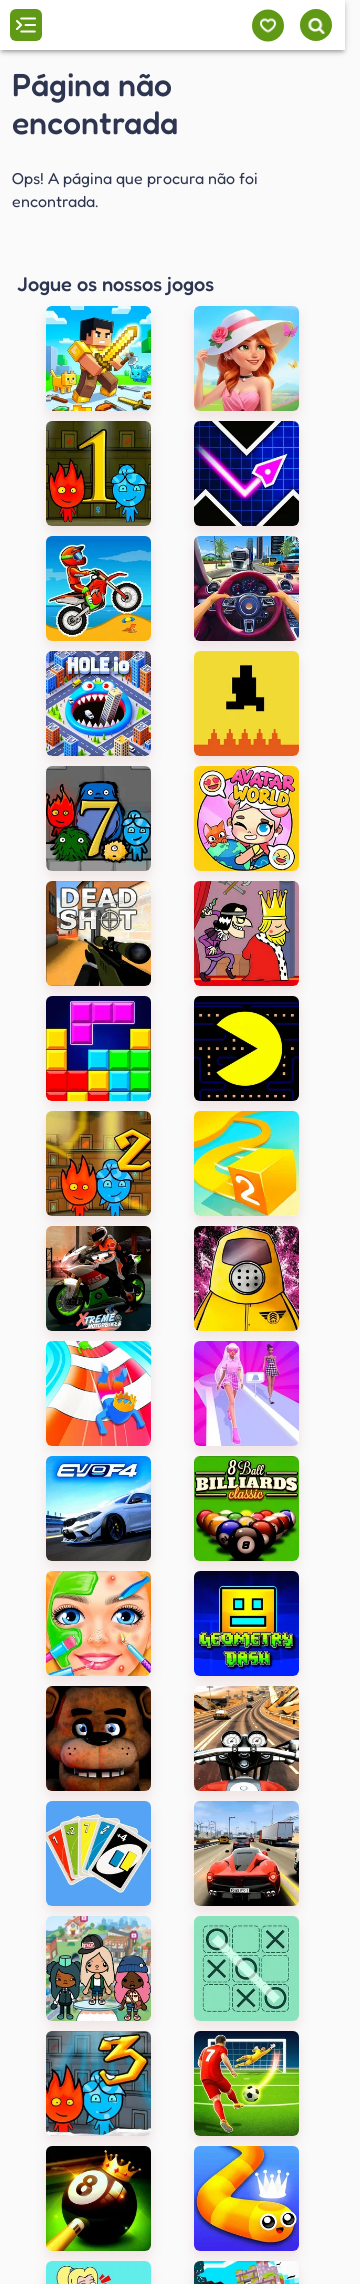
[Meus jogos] (267, 25)
